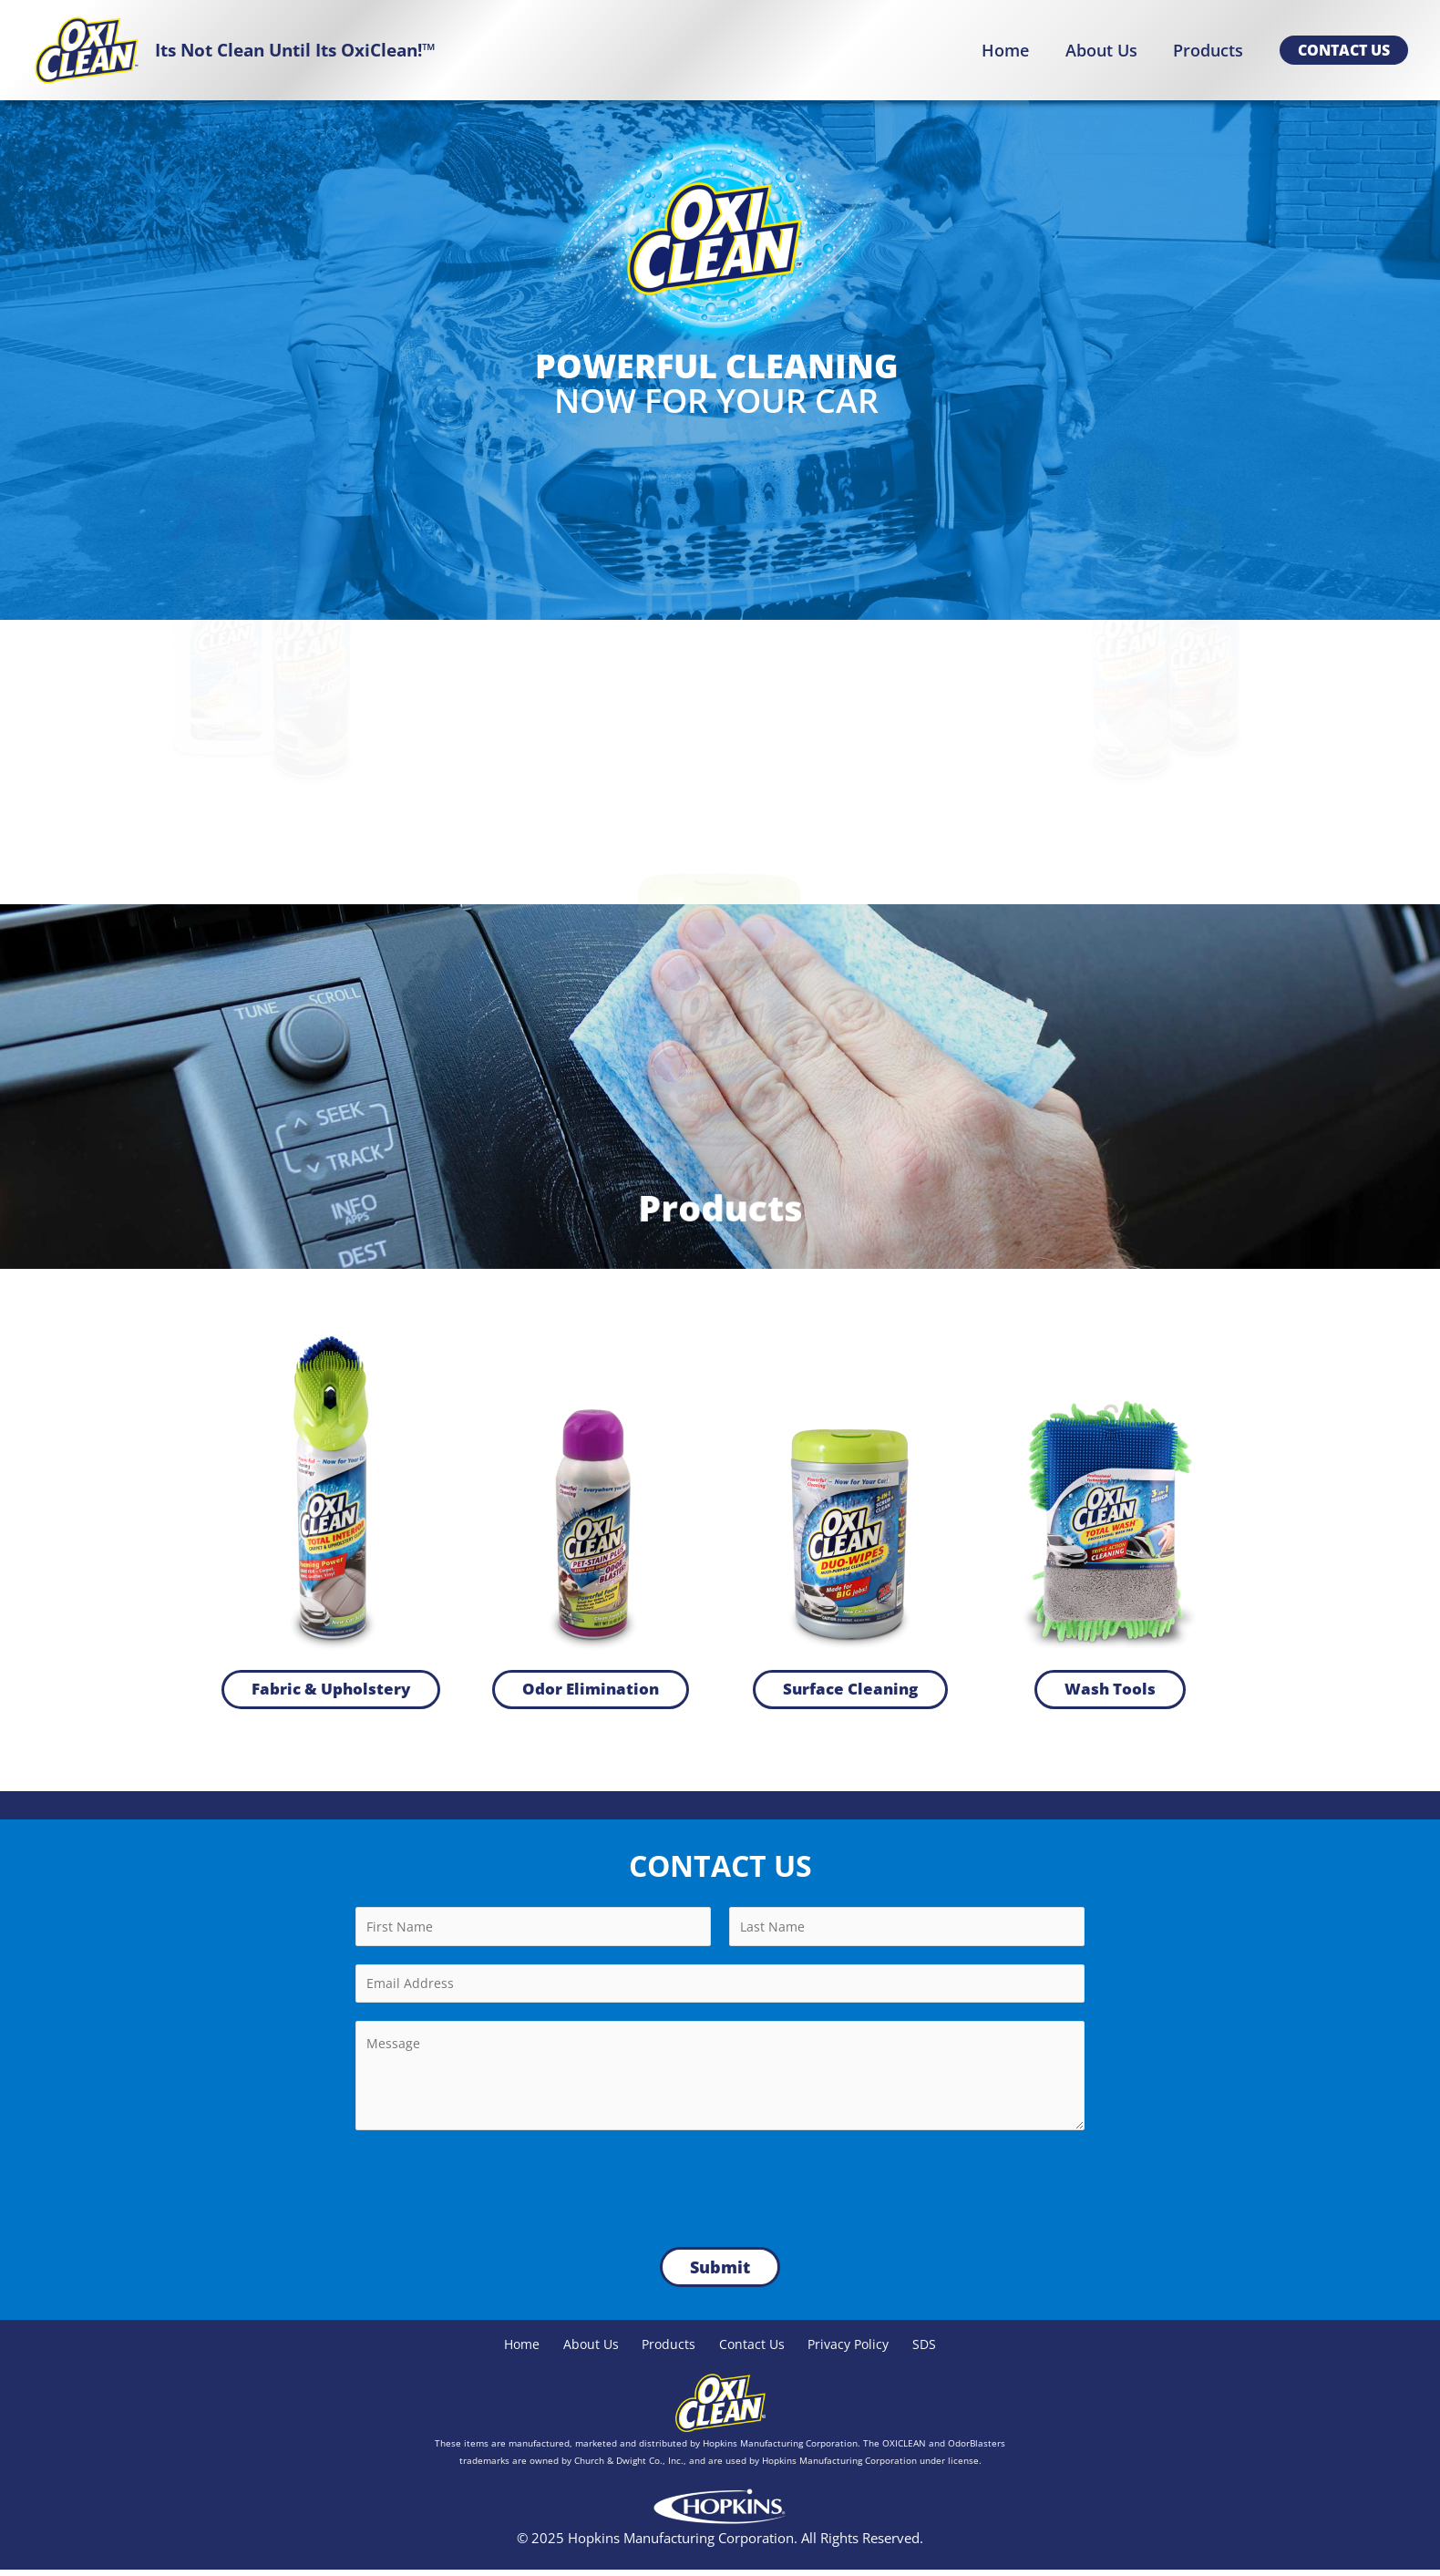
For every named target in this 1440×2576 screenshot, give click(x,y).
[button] (1344, 50)
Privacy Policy (855, 2350)
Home (510, 2350)
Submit (720, 2272)
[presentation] (494, 2189)
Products (666, 2350)
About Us (583, 2350)
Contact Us (753, 2350)
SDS (936, 2350)
